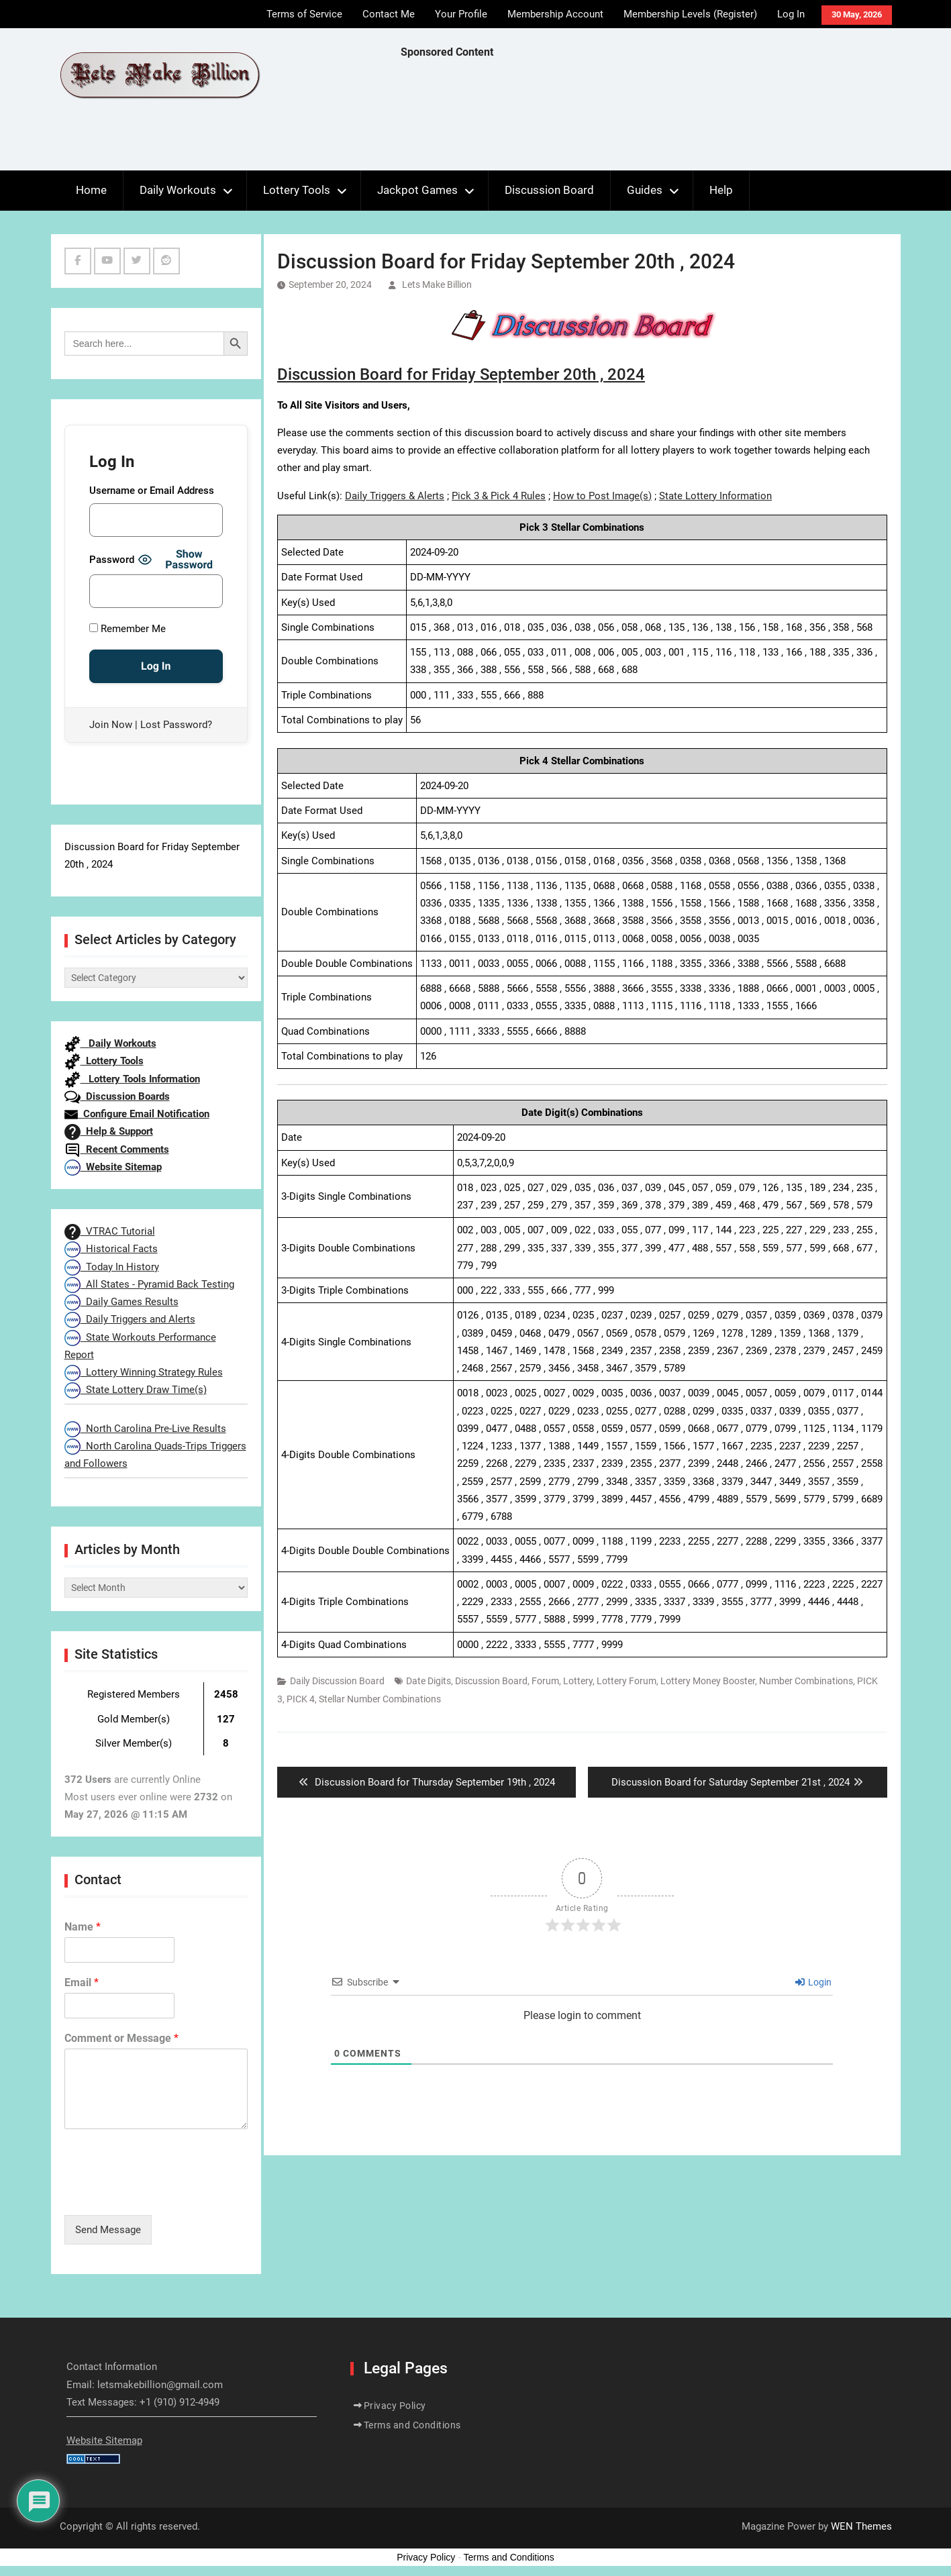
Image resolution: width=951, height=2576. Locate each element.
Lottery (578, 1681)
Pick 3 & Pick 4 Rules (499, 496)
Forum (545, 1681)
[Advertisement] (645, 118)
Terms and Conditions (412, 2425)
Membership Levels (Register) (690, 14)
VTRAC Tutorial (109, 1231)
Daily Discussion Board (337, 1681)
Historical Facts (111, 1249)
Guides (644, 190)
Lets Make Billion (437, 284)
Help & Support (108, 1131)
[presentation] (166, 2193)
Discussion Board (549, 190)
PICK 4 (301, 1699)
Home (91, 190)
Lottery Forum (626, 1681)
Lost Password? (176, 725)
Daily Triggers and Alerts (129, 1319)
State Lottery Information (715, 496)
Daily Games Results (121, 1302)
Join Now (110, 725)
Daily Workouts (178, 190)
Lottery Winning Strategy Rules (143, 1372)
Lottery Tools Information (132, 1079)
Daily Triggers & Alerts (394, 496)
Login (813, 1982)
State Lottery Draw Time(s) (135, 1390)
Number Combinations (806, 1681)
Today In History (111, 1267)
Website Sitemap (113, 1167)
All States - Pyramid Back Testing (149, 1284)
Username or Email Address (151, 490)
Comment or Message (121, 2038)
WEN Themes (861, 2526)
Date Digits (428, 1681)
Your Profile (461, 14)
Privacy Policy (395, 2405)
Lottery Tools (296, 190)
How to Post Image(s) (602, 496)
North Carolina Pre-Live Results (145, 1429)
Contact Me (388, 14)
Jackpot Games (417, 190)
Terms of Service (304, 14)
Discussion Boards (117, 1096)
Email (81, 1982)
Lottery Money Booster (707, 1681)
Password (111, 560)
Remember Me (127, 629)
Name (82, 1926)
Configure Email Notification (136, 1114)
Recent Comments (116, 1149)
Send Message (108, 2230)
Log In (791, 14)
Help (721, 190)
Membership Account (555, 14)
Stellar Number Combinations (380, 1699)
